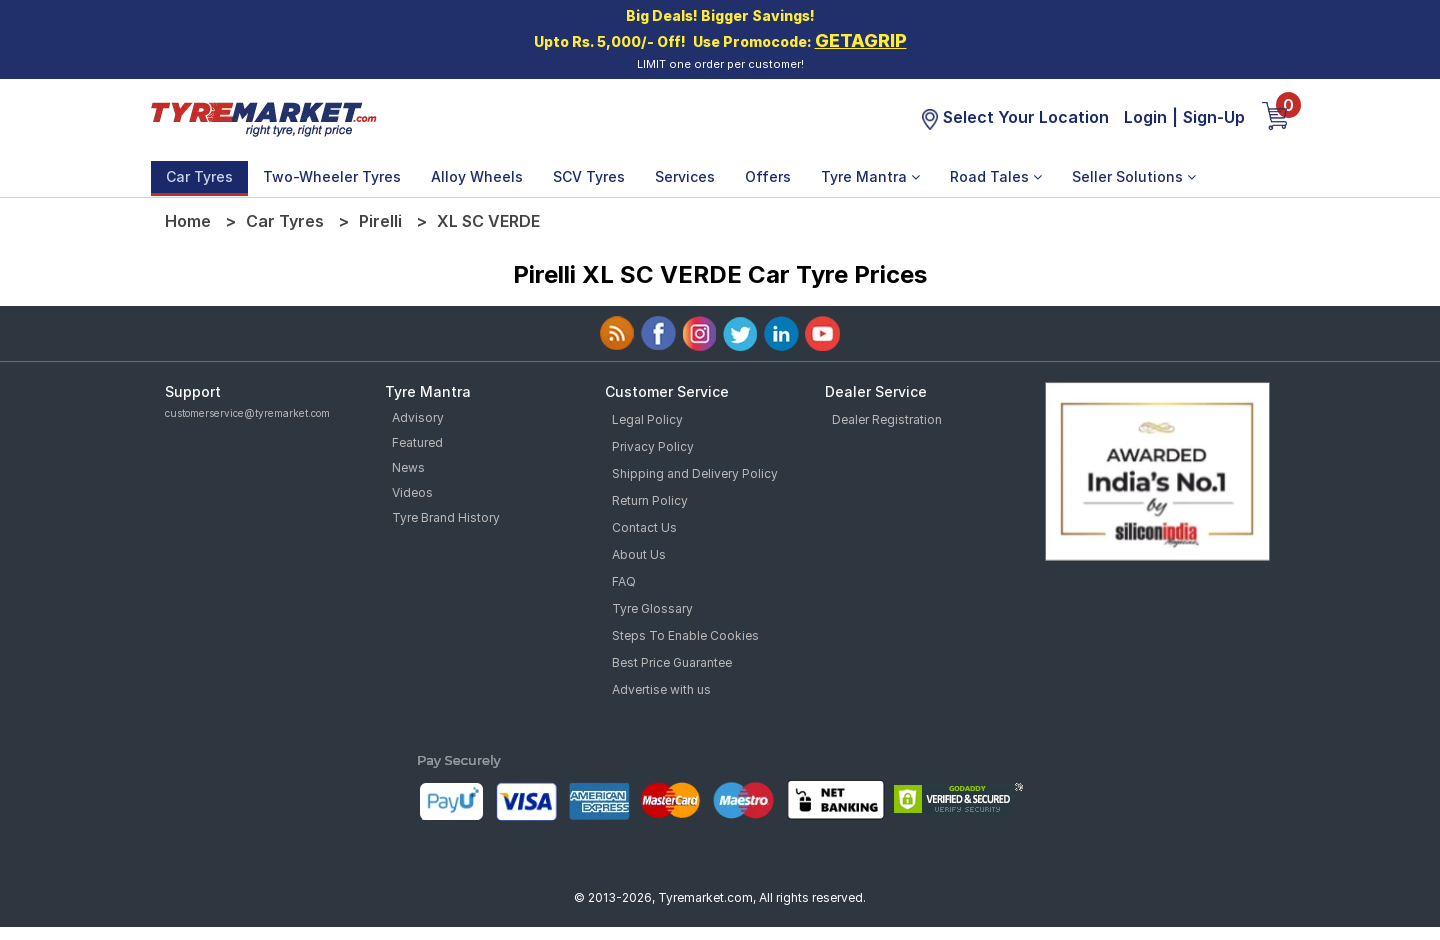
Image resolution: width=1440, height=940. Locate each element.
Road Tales (996, 176)
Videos (412, 492)
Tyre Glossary (652, 608)
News (408, 467)
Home (188, 221)
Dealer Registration (887, 419)
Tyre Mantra (870, 176)
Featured (417, 442)
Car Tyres (199, 176)
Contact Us (644, 527)
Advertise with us (661, 689)
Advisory (418, 417)
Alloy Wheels (477, 176)
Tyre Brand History (446, 517)
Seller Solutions (1134, 176)
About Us (639, 554)
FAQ (624, 581)
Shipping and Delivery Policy (695, 473)
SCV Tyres (589, 176)
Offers (768, 176)
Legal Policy (647, 419)
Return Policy (650, 500)
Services (685, 176)
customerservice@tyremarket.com (247, 413)
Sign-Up (1214, 117)
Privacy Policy (653, 446)
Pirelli (380, 221)
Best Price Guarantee (672, 662)
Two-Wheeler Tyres (332, 176)
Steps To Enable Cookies (685, 635)
